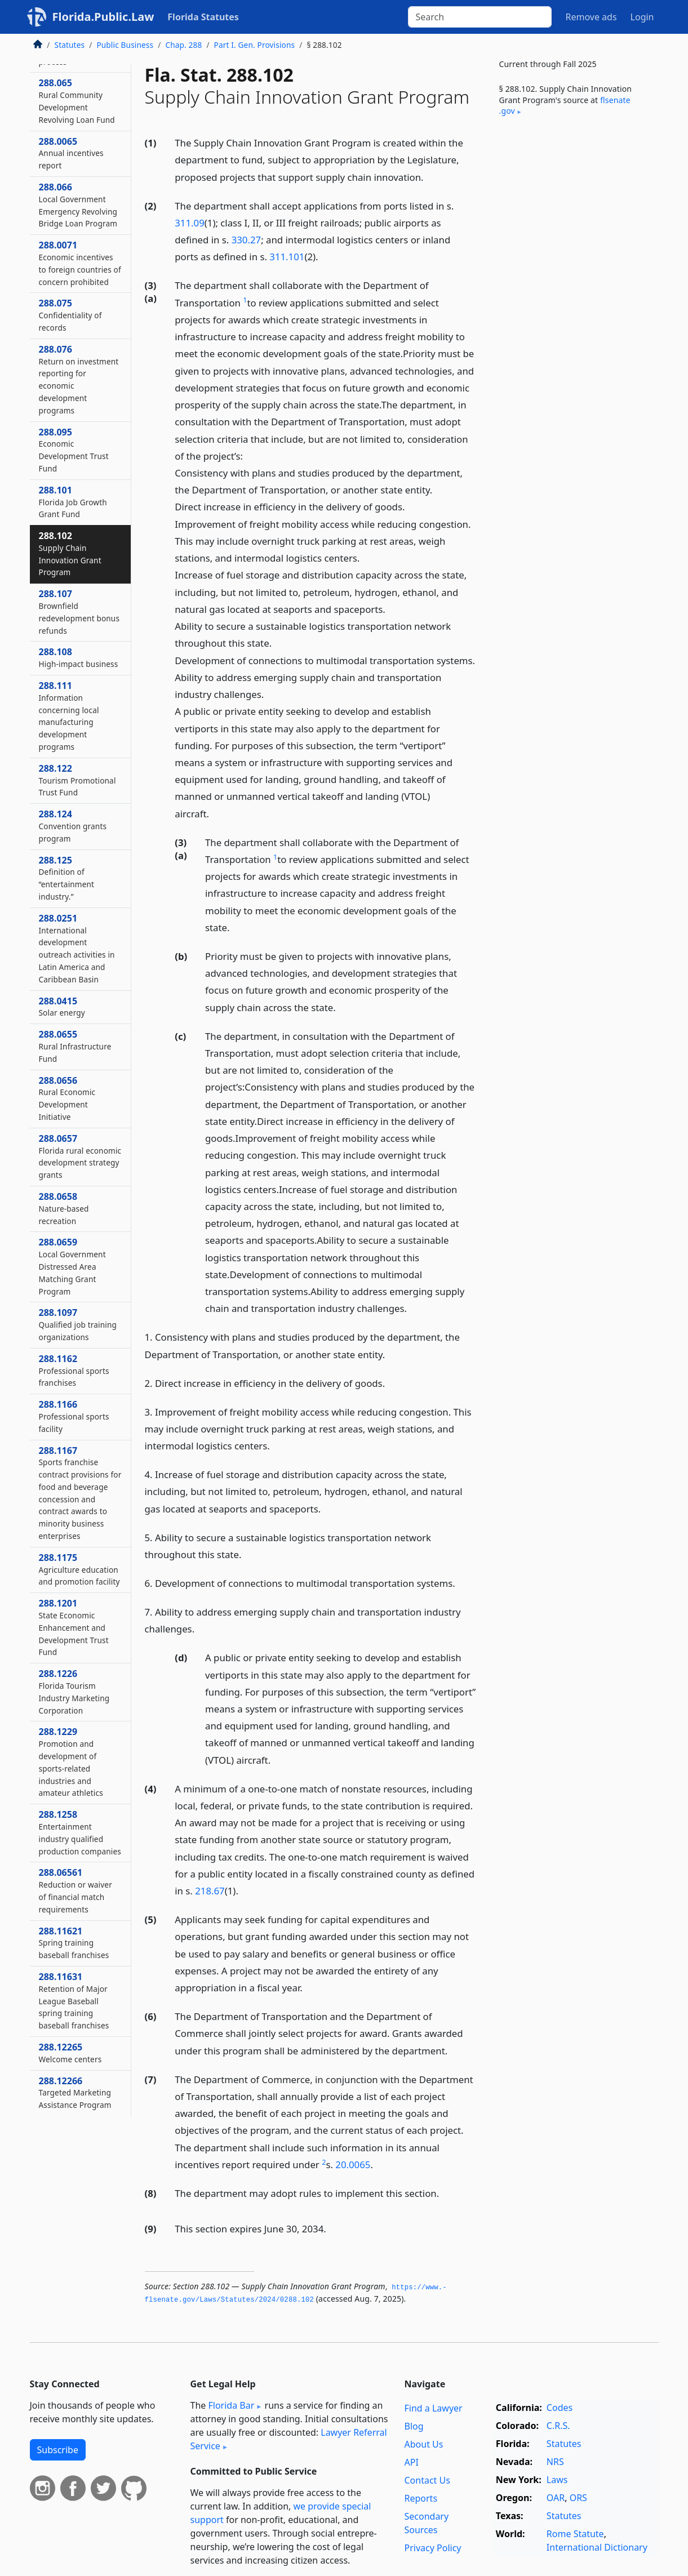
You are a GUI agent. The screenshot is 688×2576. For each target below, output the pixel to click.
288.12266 (75, 2093)
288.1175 (79, 1569)
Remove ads (590, 17)
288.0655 (75, 1046)
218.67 (210, 1890)
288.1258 (80, 1832)
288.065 (77, 100)
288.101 (73, 502)
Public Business (124, 44)
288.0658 (64, 1208)
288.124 (73, 826)
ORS (578, 2498)
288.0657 (80, 1156)
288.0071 (80, 263)
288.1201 (74, 1627)
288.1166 (74, 1416)
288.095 (74, 450)
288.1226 (74, 1691)
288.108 (78, 657)
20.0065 (352, 2164)
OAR (556, 2498)
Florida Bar (231, 2405)
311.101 (286, 256)
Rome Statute (575, 2534)
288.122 (77, 780)
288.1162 (74, 1370)
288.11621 (74, 1943)
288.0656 (67, 1098)
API (412, 2462)
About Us (424, 2444)
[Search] (480, 17)
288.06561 (75, 1890)
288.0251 (77, 948)
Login (642, 17)
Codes (559, 2407)
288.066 (78, 205)
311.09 (190, 222)
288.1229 (71, 1761)
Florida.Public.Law (103, 16)
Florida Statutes (203, 17)
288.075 (70, 315)
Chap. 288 (183, 44)
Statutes (70, 44)
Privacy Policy (433, 2548)
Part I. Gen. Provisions (254, 44)
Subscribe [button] (57, 2450)
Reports (421, 2498)
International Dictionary (597, 2547)
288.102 (70, 553)
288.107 (79, 611)
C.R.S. (558, 2425)
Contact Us (427, 2480)
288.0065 (71, 153)
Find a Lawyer (434, 2408)
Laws (557, 2479)
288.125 (67, 878)
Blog (414, 2426)
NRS (555, 2461)
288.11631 (74, 2000)
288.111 (69, 715)
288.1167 (80, 1493)
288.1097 (78, 1324)
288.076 (79, 379)
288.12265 (70, 2053)
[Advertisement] (574, 312)
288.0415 (62, 1006)
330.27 (246, 239)
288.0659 (72, 1266)
